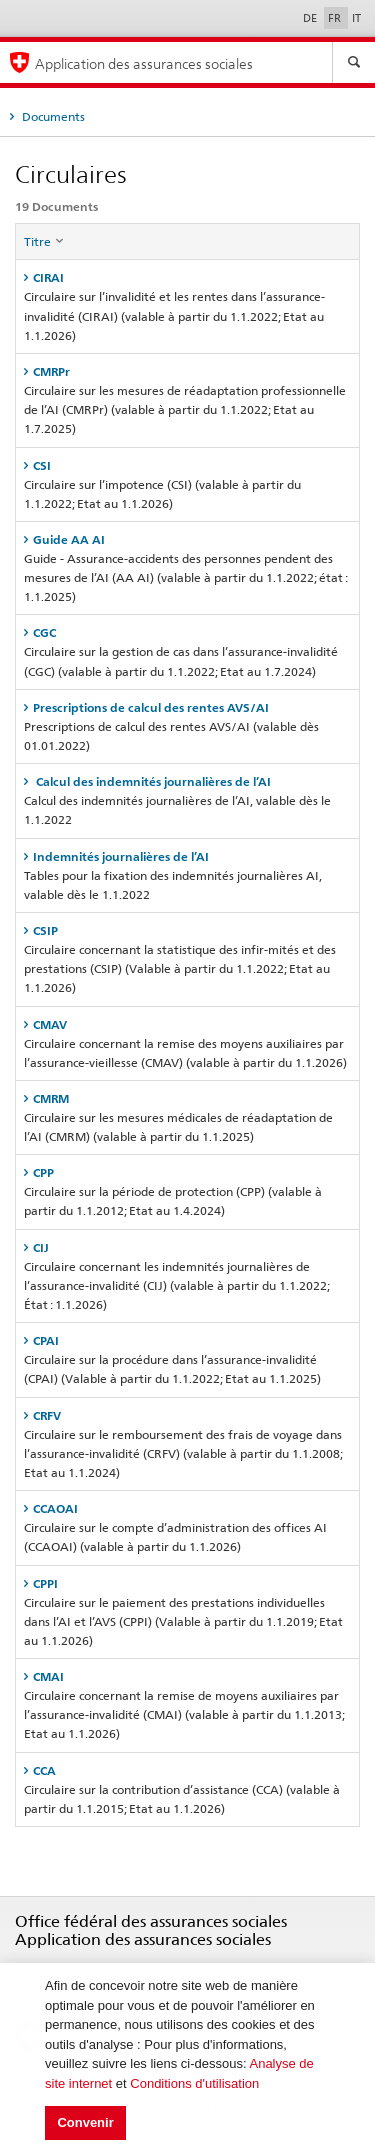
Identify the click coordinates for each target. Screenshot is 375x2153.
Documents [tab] (52, 116)
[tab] (187, 277)
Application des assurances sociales (144, 63)
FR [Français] (336, 18)
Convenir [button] (85, 2122)
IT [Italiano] (356, 18)
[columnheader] (188, 242)
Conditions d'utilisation (194, 2083)
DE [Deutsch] (311, 18)
